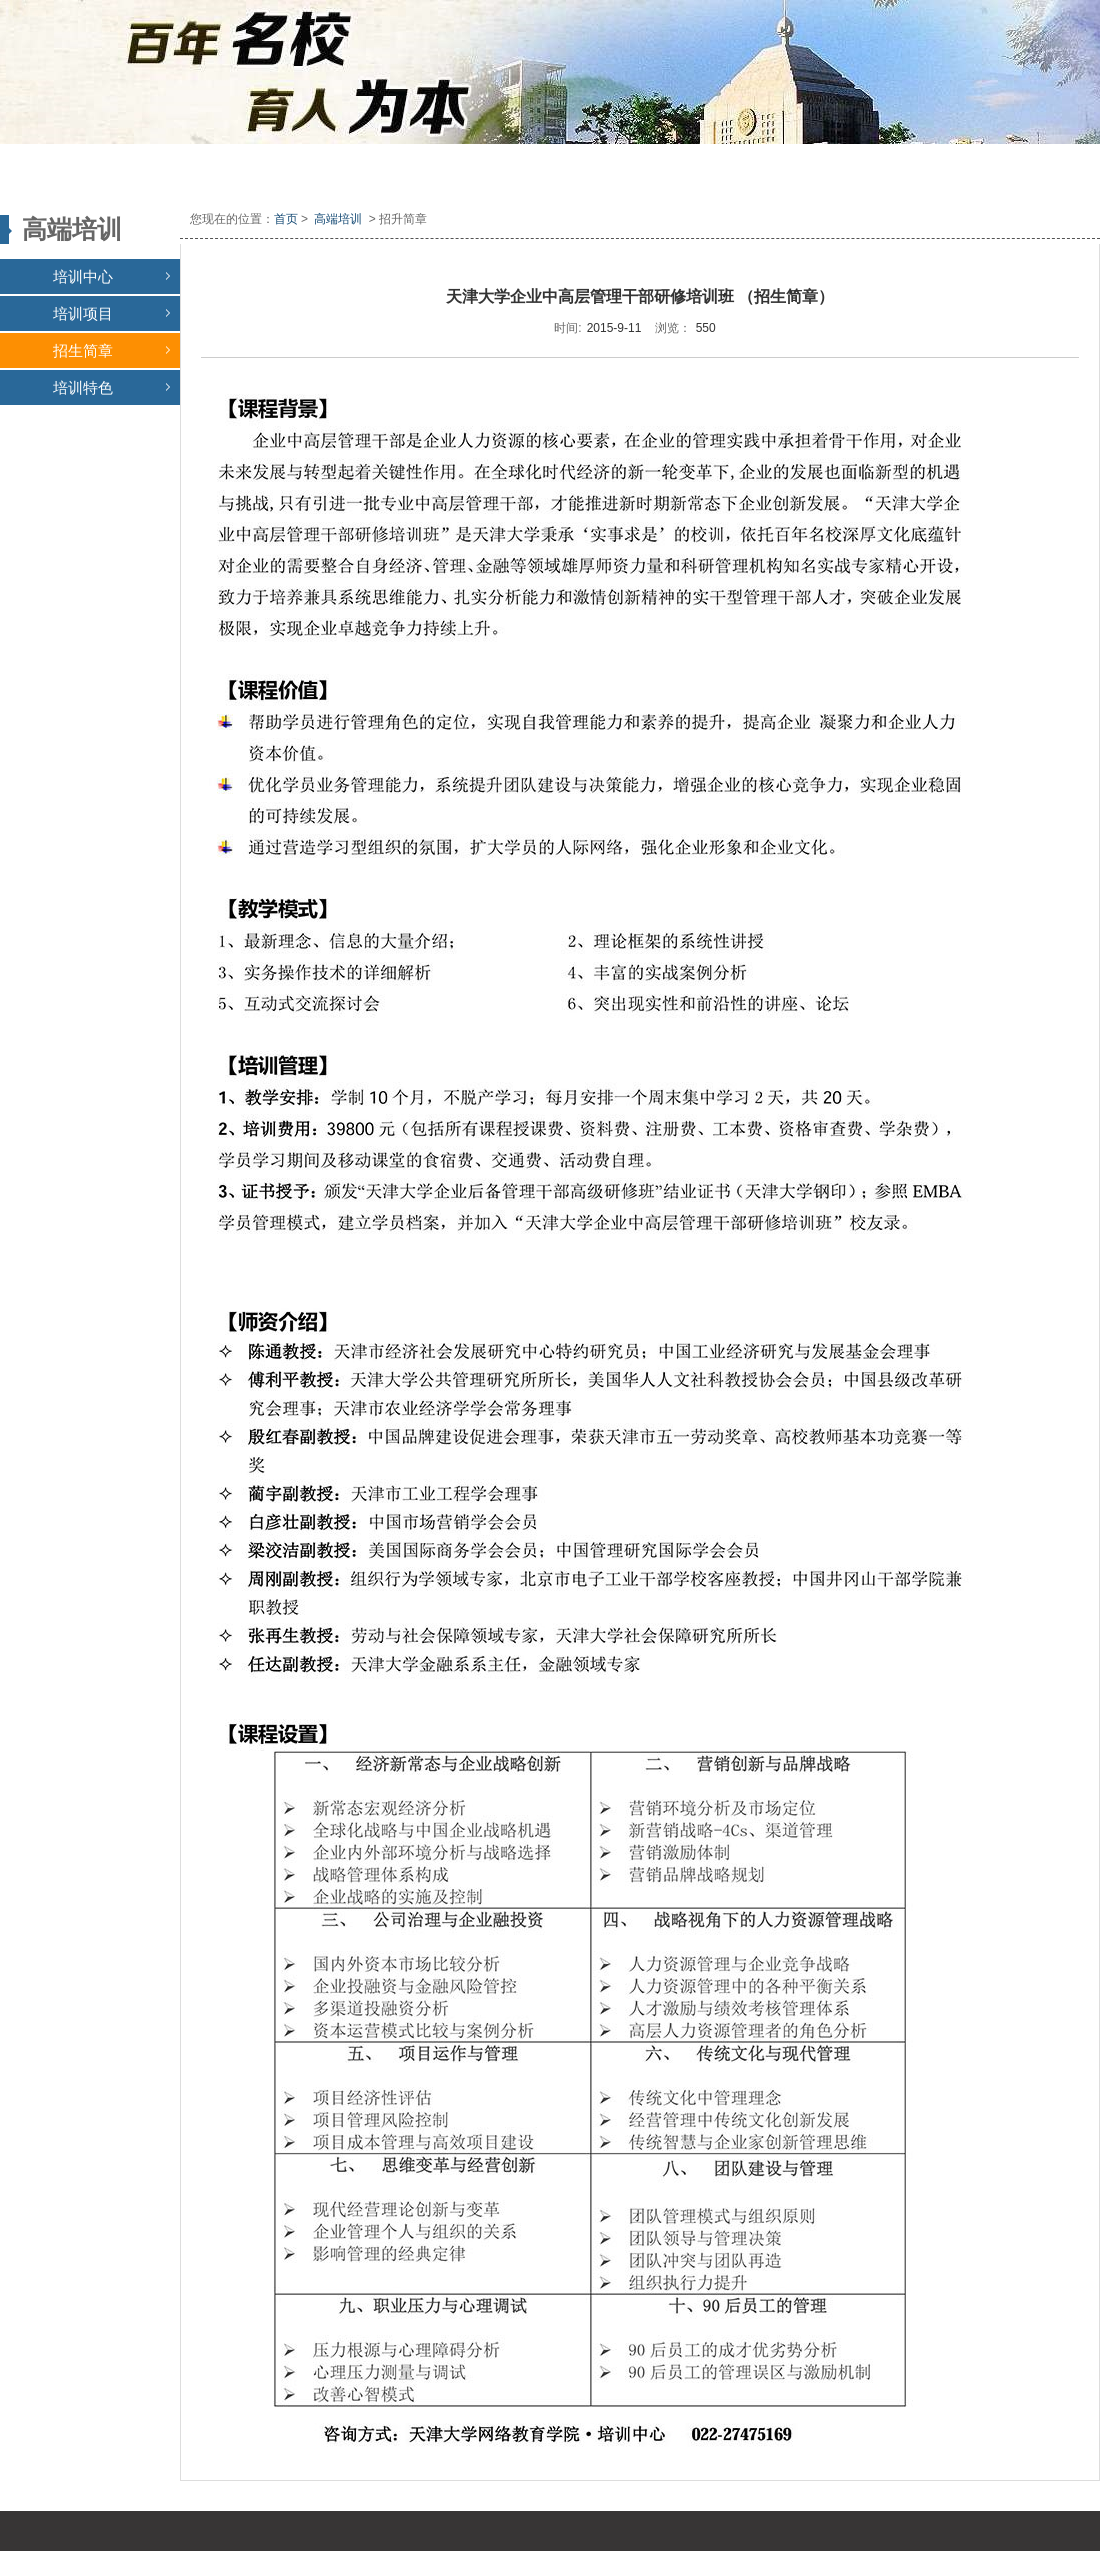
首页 (286, 219)
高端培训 (338, 219)
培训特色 (111, 387)
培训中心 (111, 276)
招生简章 (111, 350)
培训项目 (111, 313)
